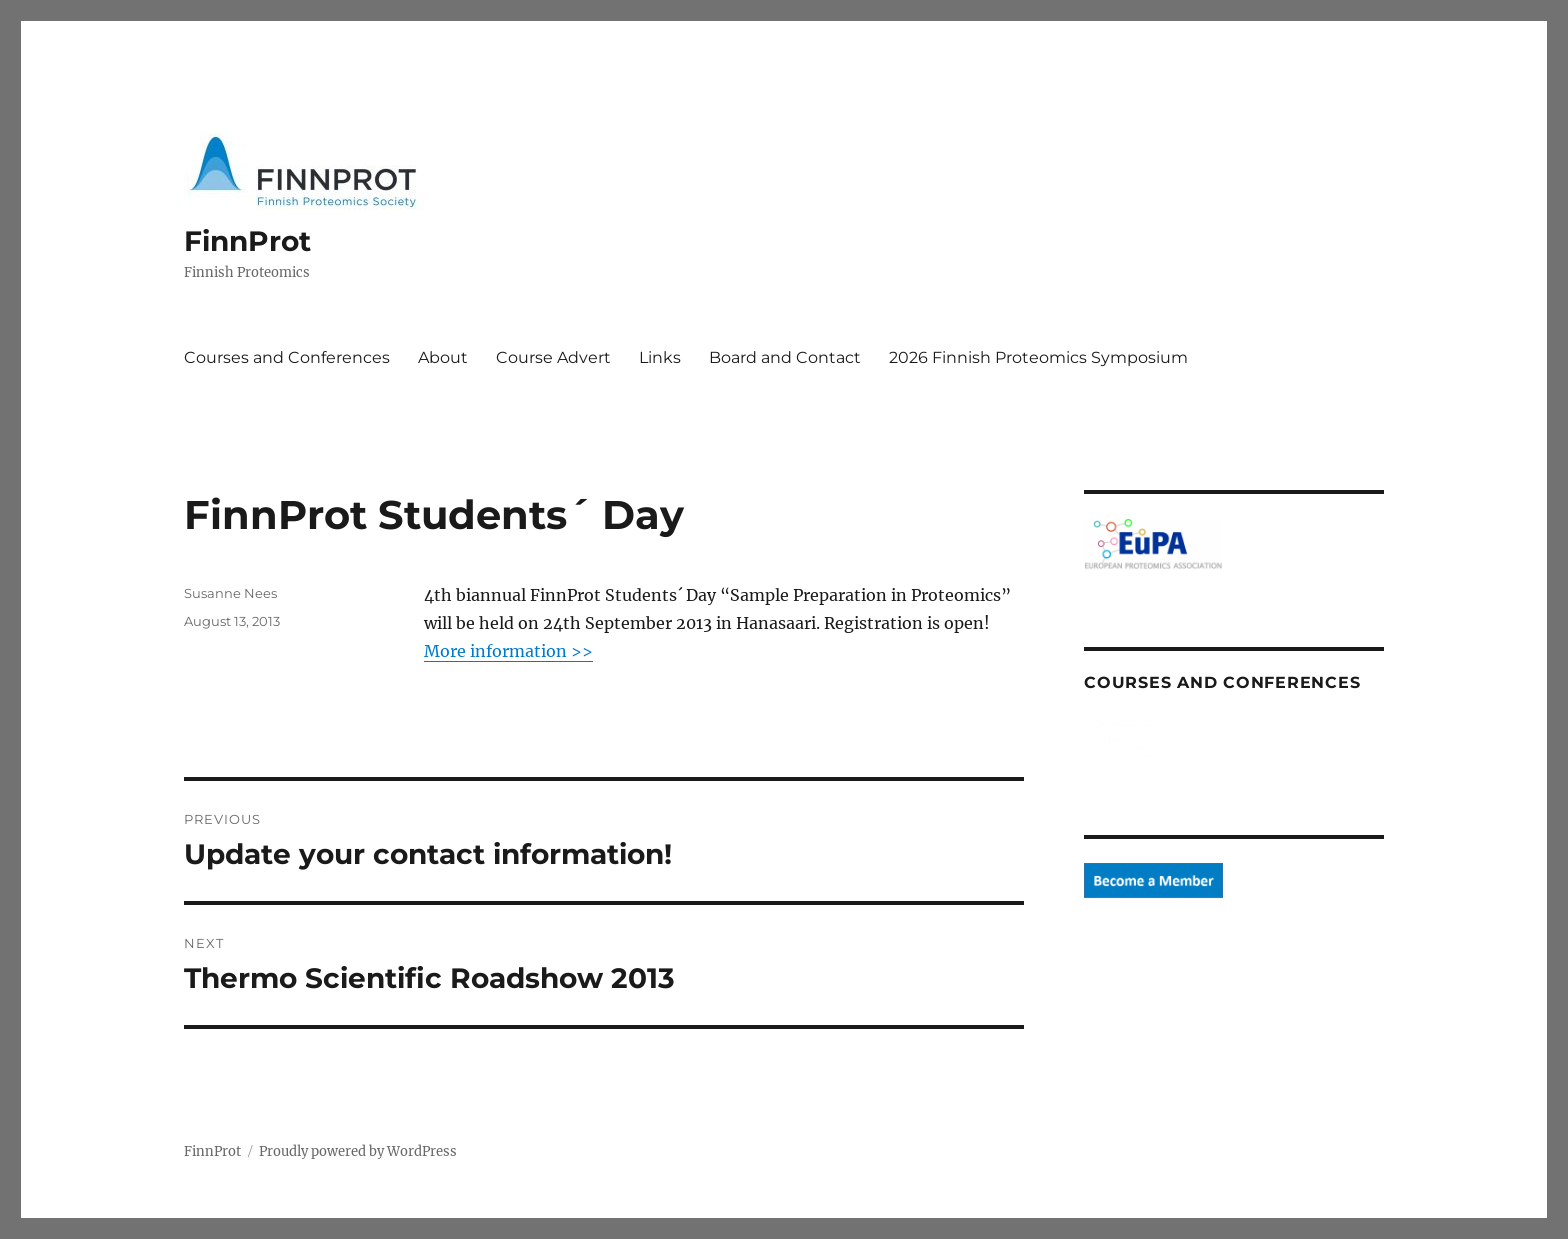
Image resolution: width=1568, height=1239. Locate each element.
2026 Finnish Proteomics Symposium (1038, 357)
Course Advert (553, 357)
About (443, 357)
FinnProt (247, 241)
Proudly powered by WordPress (358, 1151)
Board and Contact (785, 357)
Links (660, 357)
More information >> (508, 651)
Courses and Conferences (287, 357)
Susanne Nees (230, 593)
